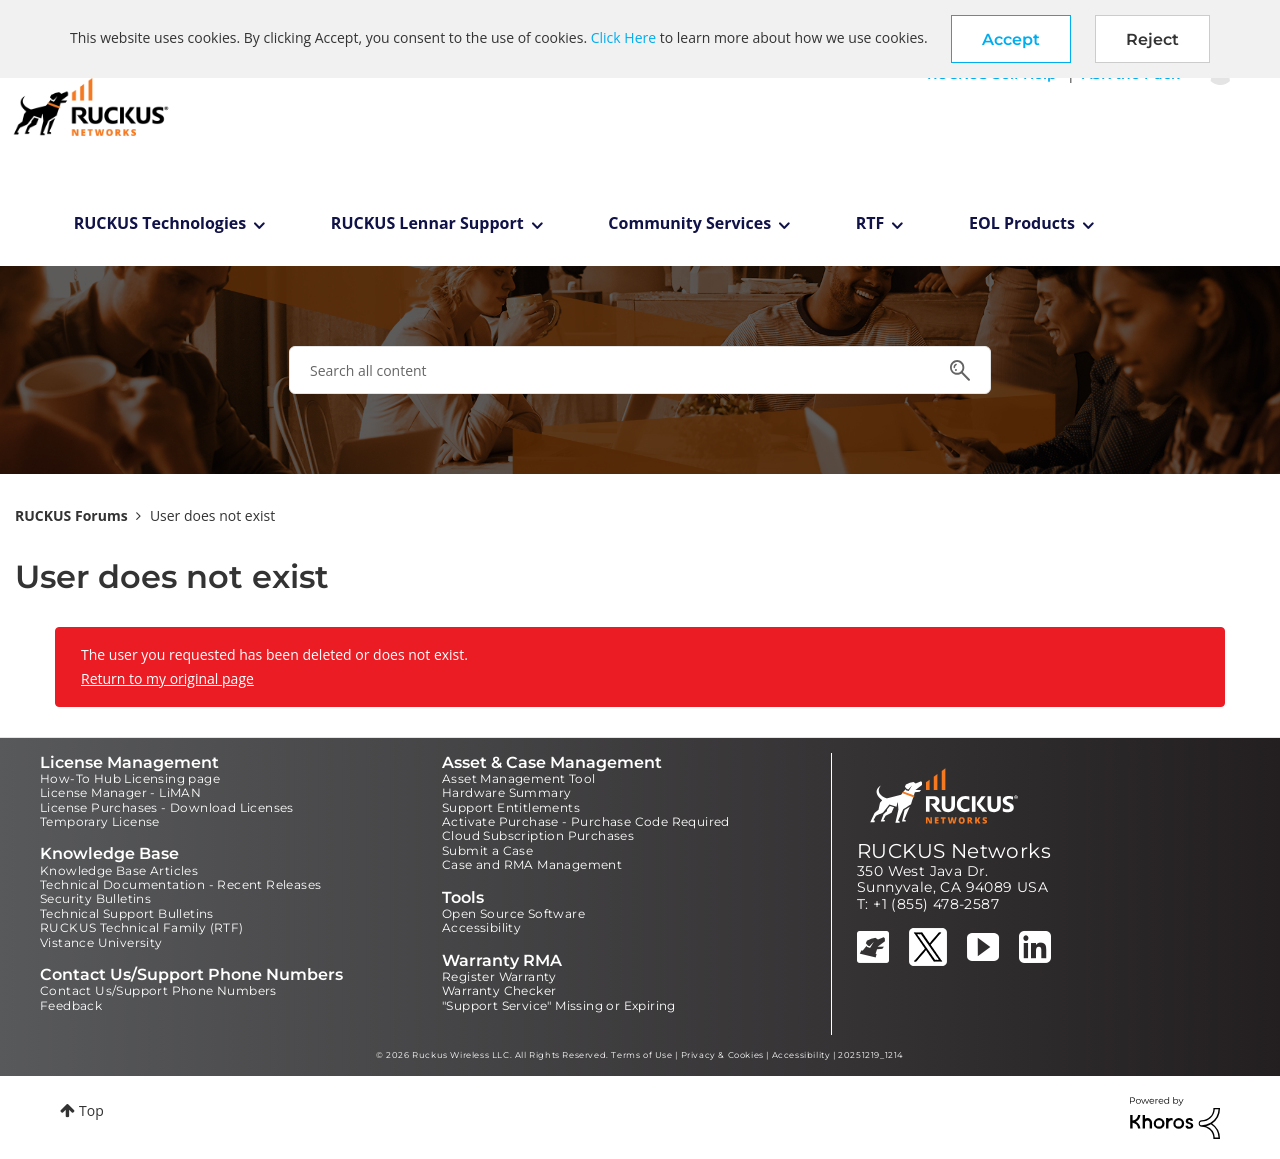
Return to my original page (167, 678)
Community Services (689, 223)
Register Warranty (499, 976)
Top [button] (91, 1110)
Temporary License (100, 821)
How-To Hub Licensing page (130, 778)
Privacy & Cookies (722, 1055)
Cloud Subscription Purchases (538, 835)
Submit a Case (487, 850)
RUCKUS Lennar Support (427, 223)
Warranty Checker (499, 990)
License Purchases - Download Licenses (167, 807)
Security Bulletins (95, 898)
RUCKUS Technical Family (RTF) (142, 927)
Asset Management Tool (518, 778)
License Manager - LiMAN (120, 792)
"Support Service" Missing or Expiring (559, 1005)
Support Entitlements (511, 807)
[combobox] (640, 370)
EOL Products (1022, 223)
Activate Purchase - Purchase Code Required (586, 821)
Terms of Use (641, 1055)
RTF (870, 223)
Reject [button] (1152, 39)
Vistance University (101, 942)
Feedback (71, 1005)
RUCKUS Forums (71, 515)
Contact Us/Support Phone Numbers (158, 990)
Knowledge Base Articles (119, 870)
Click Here (623, 37)
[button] (1011, 39)
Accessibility (481, 927)
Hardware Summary (506, 792)
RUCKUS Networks (954, 851)
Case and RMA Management (532, 864)
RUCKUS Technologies (160, 223)
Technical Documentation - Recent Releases (180, 884)
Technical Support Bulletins (127, 913)
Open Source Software (513, 913)
